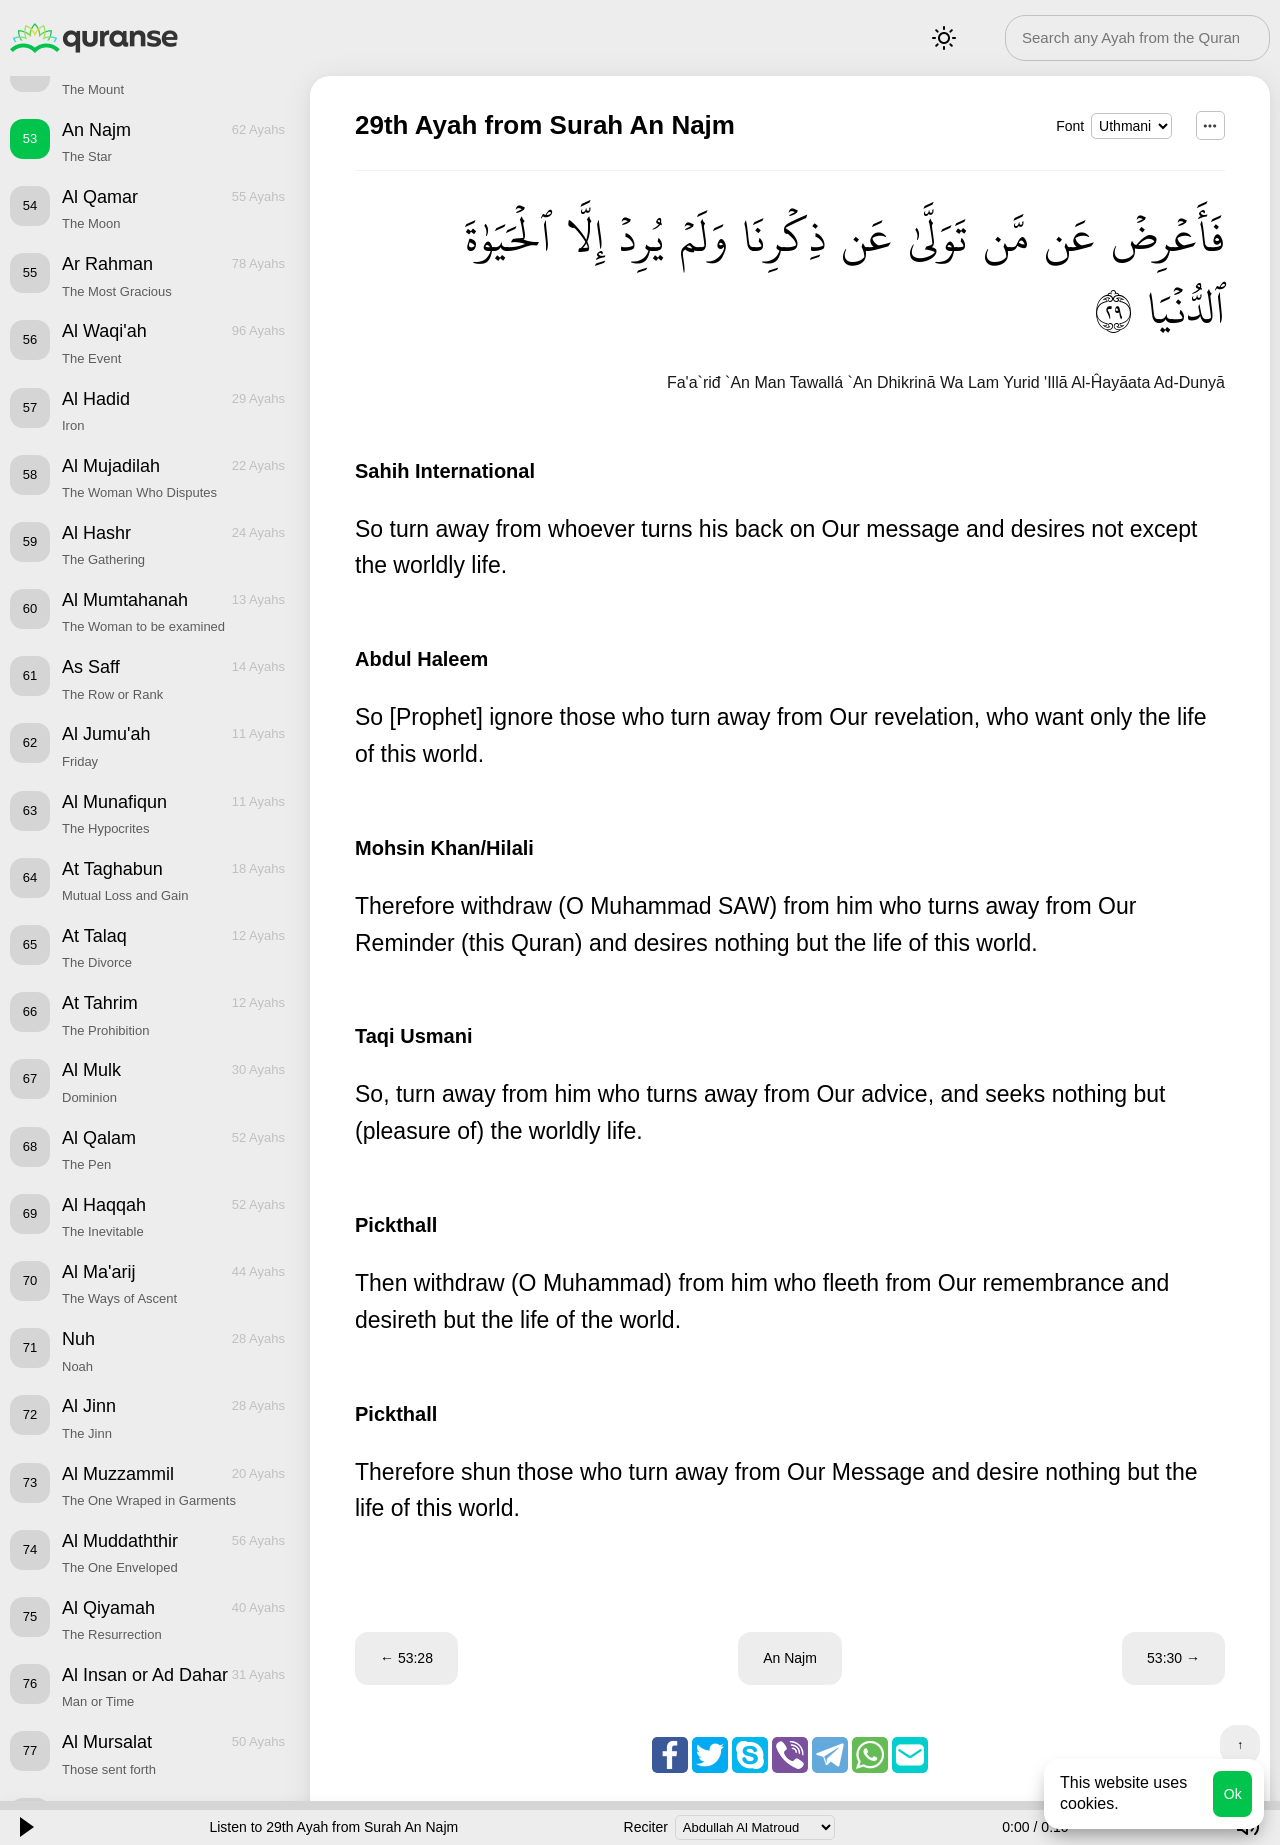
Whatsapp (870, 1755)
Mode (944, 38)
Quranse (94, 38)
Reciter (646, 1827)
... (1210, 125)
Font (1070, 126)
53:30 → (1173, 1658)
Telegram (830, 1755)
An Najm (790, 1658)
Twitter (710, 1755)
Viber (790, 1755)
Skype (750, 1755)
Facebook (670, 1755)
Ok (1233, 1794)
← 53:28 (406, 1658)
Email (910, 1755)
